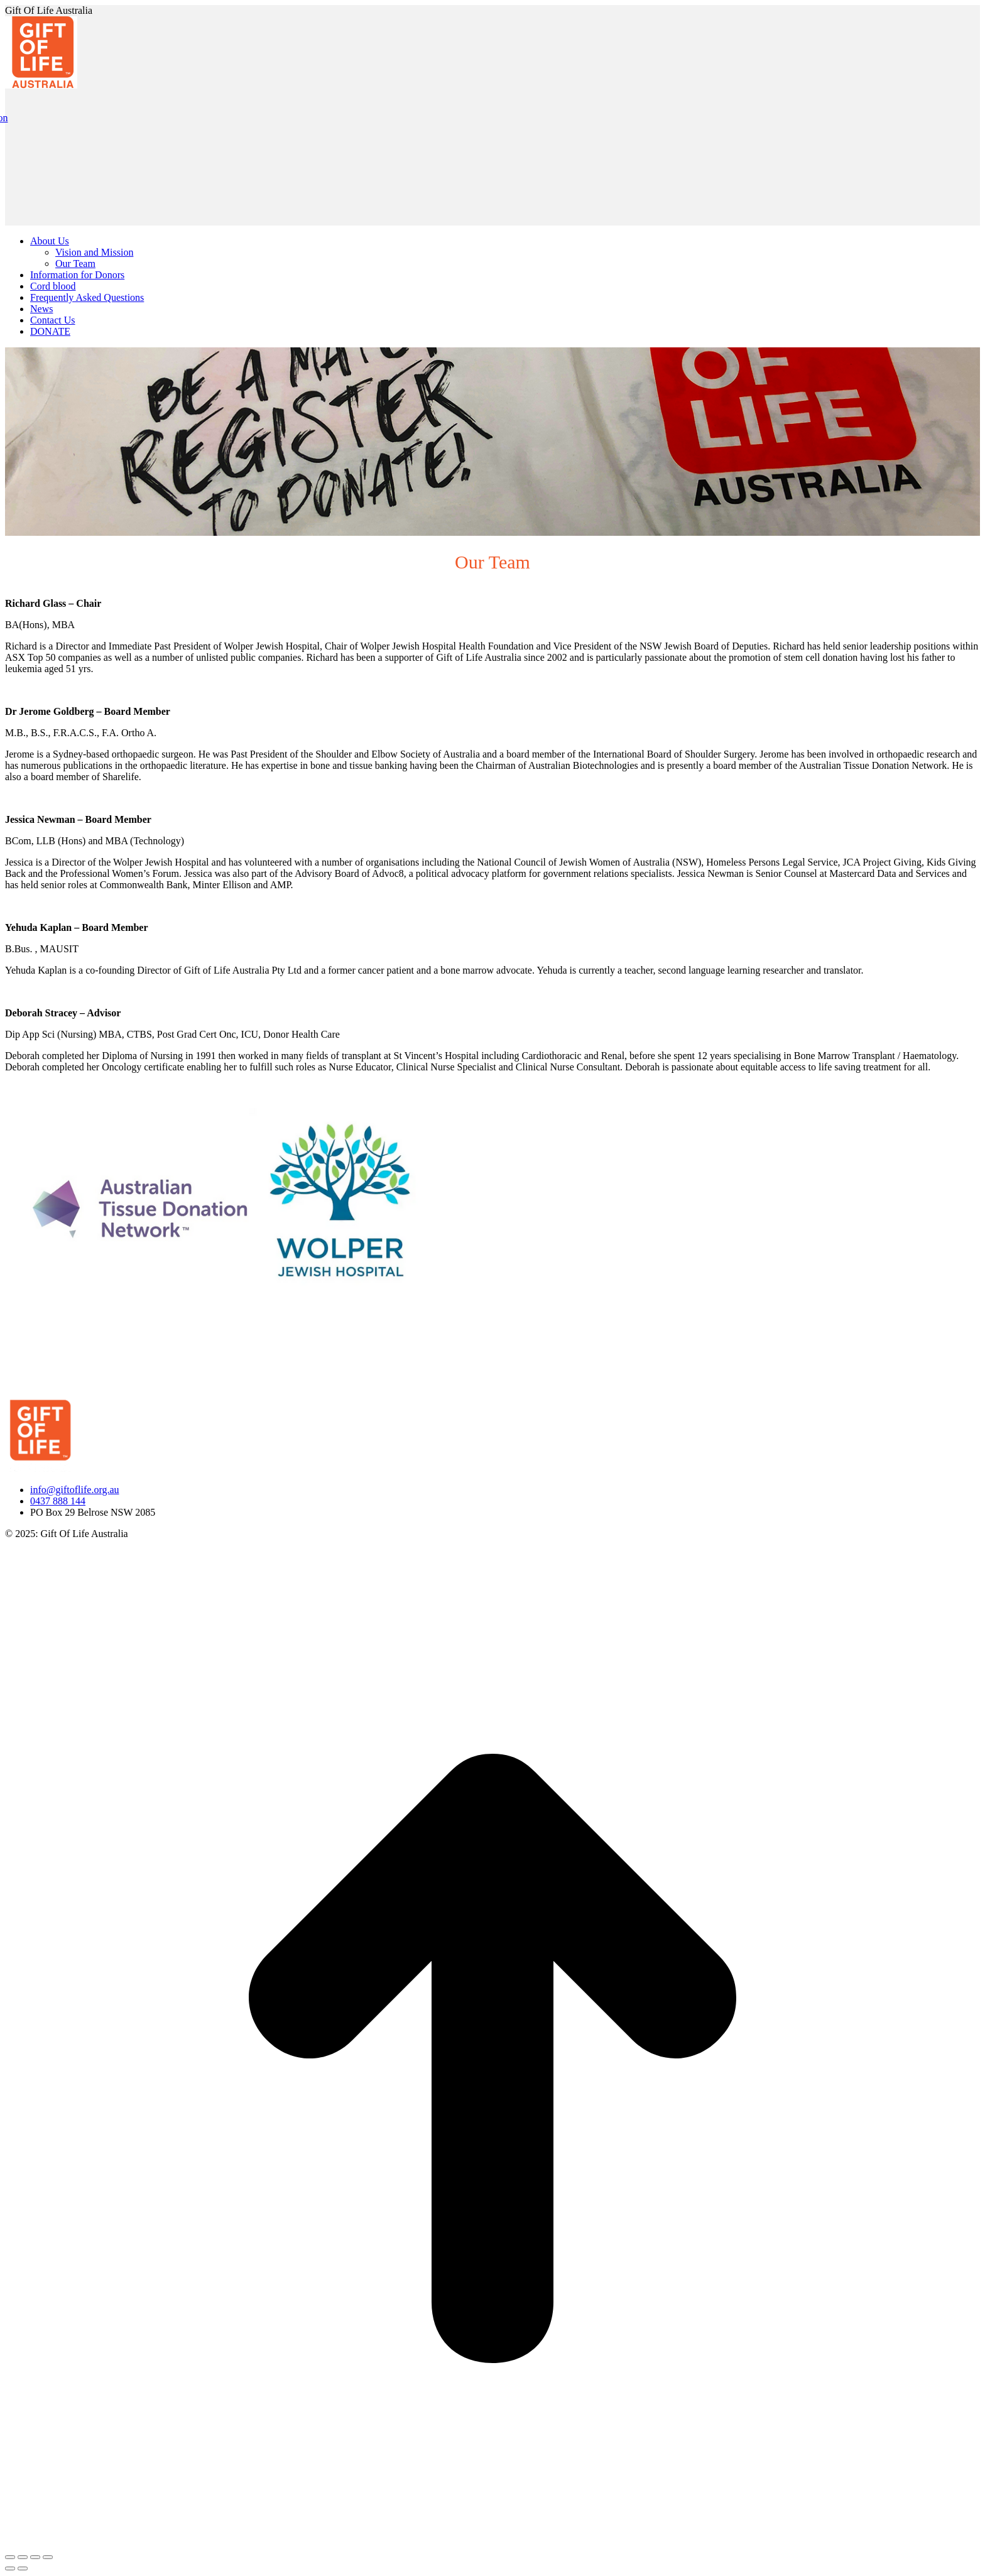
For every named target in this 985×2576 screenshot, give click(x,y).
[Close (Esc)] (10, 2557)
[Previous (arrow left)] (10, 2568)
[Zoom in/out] (48, 2557)
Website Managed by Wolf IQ (65, 1555)
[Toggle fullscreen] (35, 2557)
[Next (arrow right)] (23, 2568)
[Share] (23, 2557)
